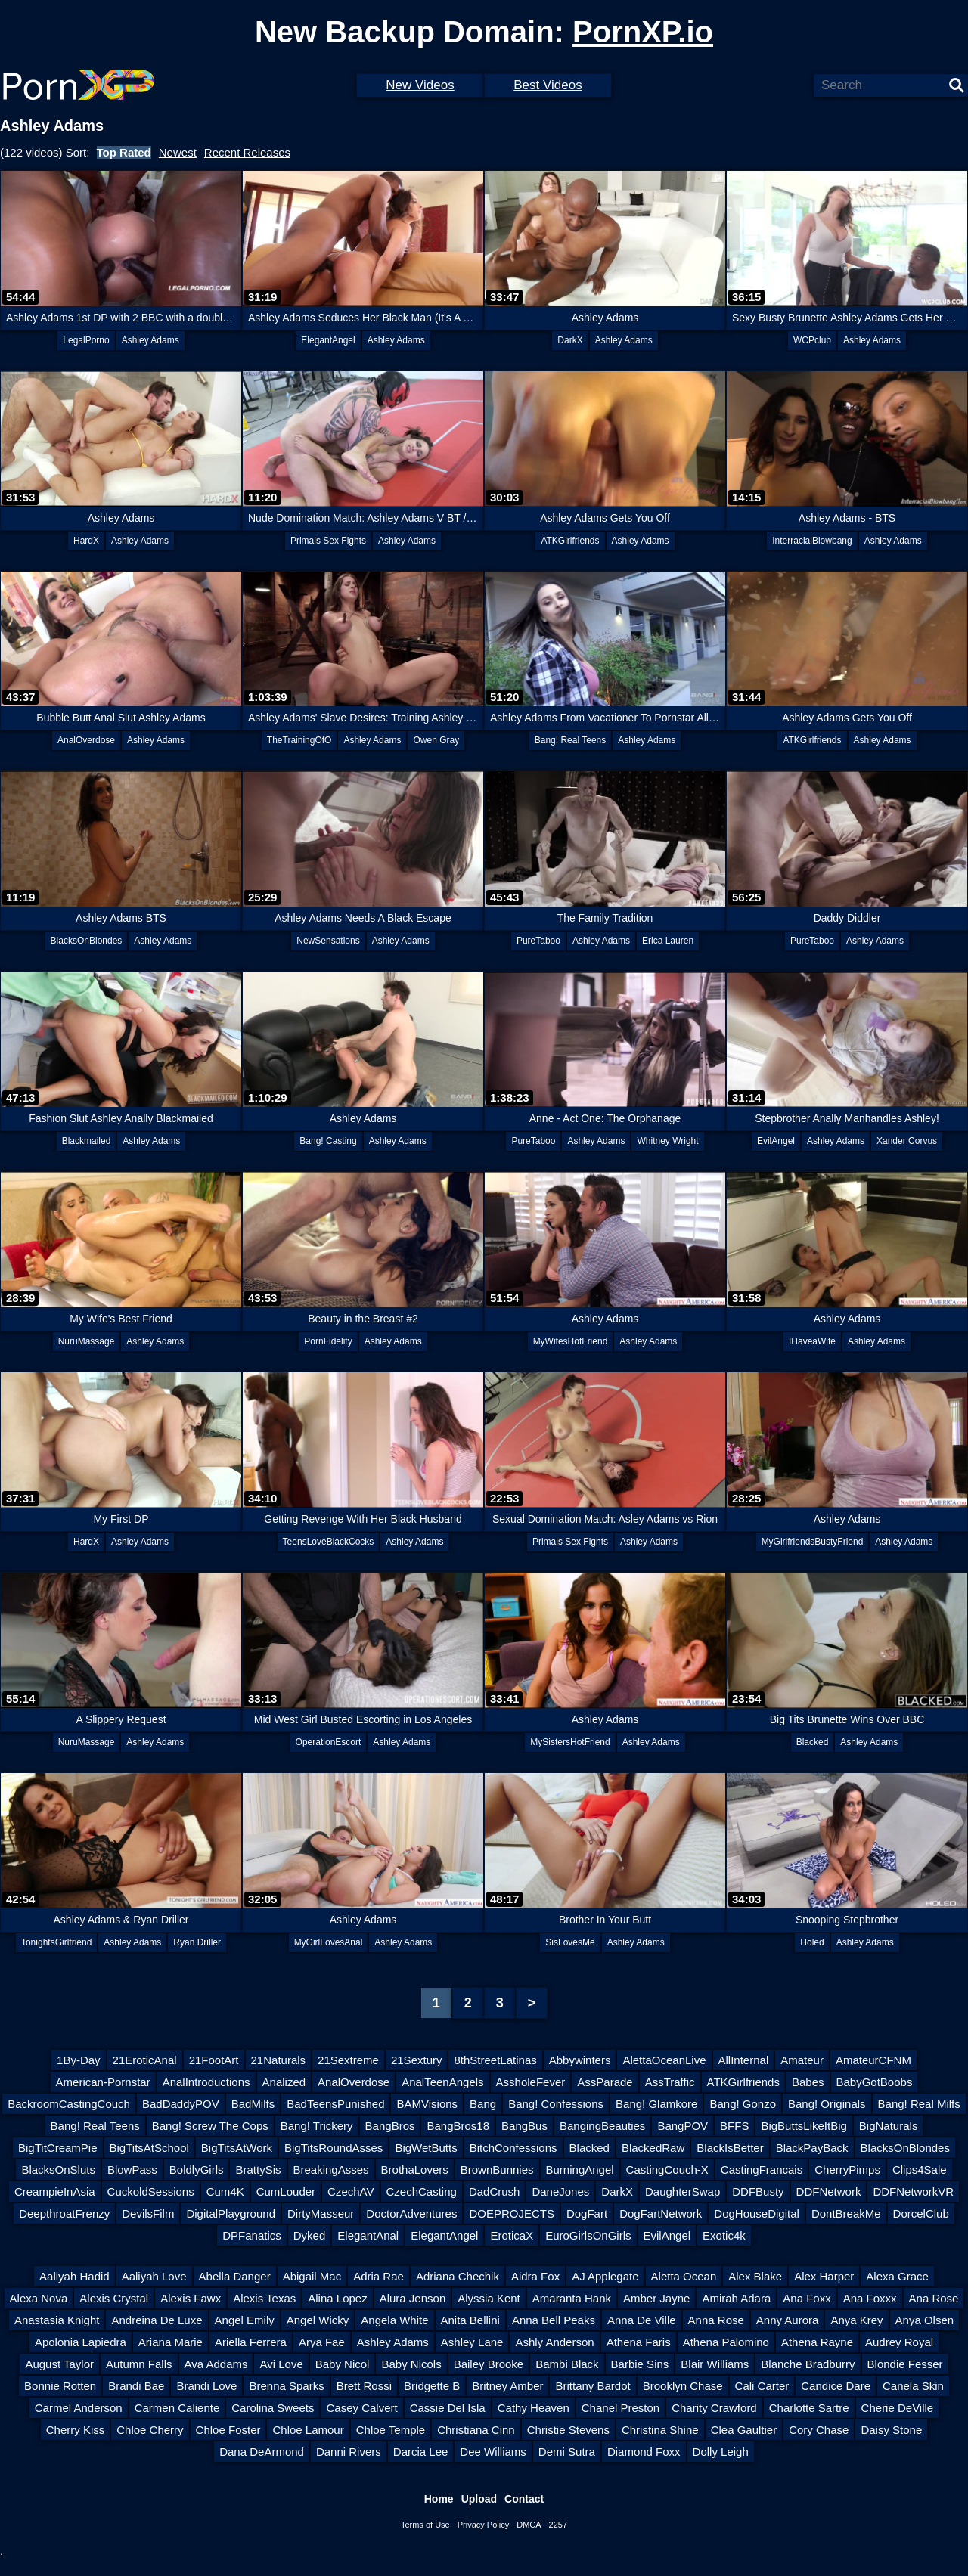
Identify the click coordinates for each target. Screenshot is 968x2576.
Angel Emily (245, 2320)
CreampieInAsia (54, 2191)
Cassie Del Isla (448, 2407)
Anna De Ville (641, 2320)
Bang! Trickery (317, 2125)
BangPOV (682, 2125)
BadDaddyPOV (180, 2103)
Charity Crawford (714, 2407)
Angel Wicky (318, 2320)
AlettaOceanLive (664, 2060)
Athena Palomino (726, 2342)
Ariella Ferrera (251, 2342)
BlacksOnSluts (58, 2169)
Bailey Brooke (489, 2363)
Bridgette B (432, 2385)
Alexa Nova (39, 2298)
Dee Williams (493, 2451)
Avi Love (280, 2363)
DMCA (529, 2524)
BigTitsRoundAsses (333, 2147)
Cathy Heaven (533, 2407)
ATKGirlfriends (570, 540)
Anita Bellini (470, 2320)
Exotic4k (724, 2235)
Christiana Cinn (476, 2429)
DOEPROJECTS (511, 2213)
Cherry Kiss (75, 2429)
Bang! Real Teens (571, 740)
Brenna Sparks (286, 2385)
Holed (812, 1942)
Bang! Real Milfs (919, 2103)
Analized (284, 2081)
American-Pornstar (103, 2081)
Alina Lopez (337, 2298)
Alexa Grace (897, 2276)
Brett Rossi (364, 2385)
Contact (524, 2499)
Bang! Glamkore (656, 2103)
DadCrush (494, 2191)
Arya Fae (322, 2342)
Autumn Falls (139, 2363)
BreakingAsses (331, 2169)
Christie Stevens (568, 2429)
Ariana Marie (170, 2342)
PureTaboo (538, 940)
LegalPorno (86, 340)
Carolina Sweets (272, 2407)
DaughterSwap (682, 2191)
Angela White (394, 2320)
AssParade (604, 2081)
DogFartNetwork (660, 2213)
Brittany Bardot (592, 2385)
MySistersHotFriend (570, 1742)
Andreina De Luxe (156, 2320)
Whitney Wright (667, 1141)
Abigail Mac (312, 2276)
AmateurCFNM (873, 2060)
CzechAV (350, 2191)
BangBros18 (458, 2125)
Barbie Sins (640, 2363)
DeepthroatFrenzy (64, 2213)
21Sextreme (348, 2060)
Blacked (812, 1742)
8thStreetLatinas (495, 2060)
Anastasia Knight (57, 2320)
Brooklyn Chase (683, 2385)
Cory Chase (819, 2429)
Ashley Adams (150, 340)
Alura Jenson (413, 2298)
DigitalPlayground (230, 2213)
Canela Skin (913, 2385)
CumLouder (285, 2191)
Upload (479, 2499)
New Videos (420, 85)
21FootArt (214, 2060)
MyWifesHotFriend (570, 1341)
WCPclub (812, 340)
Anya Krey (856, 2320)
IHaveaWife (812, 1341)
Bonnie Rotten (60, 2385)
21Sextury (416, 2060)
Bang (483, 2103)
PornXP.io (642, 31)
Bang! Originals (827, 2103)
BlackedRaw (653, 2147)
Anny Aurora (787, 2320)
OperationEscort (328, 1742)
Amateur (802, 2060)
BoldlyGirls (196, 2169)
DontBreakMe (846, 2213)
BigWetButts (426, 2147)
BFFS (734, 2125)
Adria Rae (378, 2276)
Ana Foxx (806, 2298)
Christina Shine (660, 2429)
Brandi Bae (136, 2385)
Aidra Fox (535, 2276)
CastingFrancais (761, 2169)
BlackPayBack (812, 2147)
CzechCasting (421, 2191)
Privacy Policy (483, 2524)
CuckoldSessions (150, 2191)
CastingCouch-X (667, 2169)
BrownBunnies (497, 2169)
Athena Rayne (817, 2342)
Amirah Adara (736, 2298)
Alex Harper (824, 2276)
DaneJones (560, 2191)
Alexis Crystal (113, 2298)
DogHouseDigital (756, 2213)
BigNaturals (888, 2125)
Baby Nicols (411, 2363)
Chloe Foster (228, 2429)
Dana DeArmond (261, 2451)
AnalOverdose (86, 740)
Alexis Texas (264, 2298)
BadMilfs (253, 2103)
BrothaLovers (414, 2169)
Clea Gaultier (744, 2429)
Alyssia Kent (489, 2298)
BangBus (524, 2125)
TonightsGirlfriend (56, 1942)
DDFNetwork (828, 2191)
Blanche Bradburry (808, 2363)
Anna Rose (716, 2320)
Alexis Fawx (190, 2298)
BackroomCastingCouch (69, 2103)
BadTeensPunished (335, 2103)
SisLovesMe (569, 1942)
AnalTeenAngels (442, 2081)
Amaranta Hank (571, 2298)
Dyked (309, 2235)
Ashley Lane (472, 2342)
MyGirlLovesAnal (328, 1942)
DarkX (569, 340)
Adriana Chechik (457, 2276)
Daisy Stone (891, 2429)
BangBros (390, 2125)
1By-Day (79, 2060)
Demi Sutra (566, 2451)
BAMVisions (427, 2103)
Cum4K (225, 2191)
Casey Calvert (361, 2407)
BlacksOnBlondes (87, 940)
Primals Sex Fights (328, 540)
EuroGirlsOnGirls (588, 2235)
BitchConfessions (513, 2147)
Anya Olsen (924, 2320)
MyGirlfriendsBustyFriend (813, 1541)
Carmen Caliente (177, 2407)
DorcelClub (921, 2213)
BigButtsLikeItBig (803, 2125)
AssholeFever (531, 2081)
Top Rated (124, 152)
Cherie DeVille (897, 2407)
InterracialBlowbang (812, 540)
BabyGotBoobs (874, 2081)
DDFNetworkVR (913, 2191)
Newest (178, 152)
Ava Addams (216, 2363)
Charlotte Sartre (809, 2407)
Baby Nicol (342, 2363)
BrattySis (258, 2169)
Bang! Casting (327, 1141)
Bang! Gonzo (742, 2103)
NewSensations (327, 940)
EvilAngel (776, 1141)
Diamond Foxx (644, 2451)
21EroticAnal (145, 2060)
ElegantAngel (328, 340)
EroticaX (511, 2235)
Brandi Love (206, 2385)
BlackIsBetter (730, 2147)
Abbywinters (580, 2060)
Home (439, 2499)
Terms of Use (425, 2524)
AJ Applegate (605, 2276)
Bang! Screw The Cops (210, 2125)
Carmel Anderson (79, 2407)
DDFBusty (757, 2191)
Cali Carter (762, 2385)
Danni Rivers (348, 2451)
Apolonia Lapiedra (80, 2342)
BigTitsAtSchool (149, 2147)
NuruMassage (86, 1341)
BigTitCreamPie (57, 2147)
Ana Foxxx (870, 2298)
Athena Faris (639, 2342)
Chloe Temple (390, 2429)
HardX (86, 540)
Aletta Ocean (684, 2276)
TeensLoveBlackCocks (328, 1541)
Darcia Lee (420, 2451)
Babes (808, 2081)
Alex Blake (755, 2276)
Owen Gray (436, 740)
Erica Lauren (667, 940)
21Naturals (278, 2060)
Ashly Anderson (554, 2342)
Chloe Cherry (149, 2429)
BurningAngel (580, 2169)
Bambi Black (566, 2363)
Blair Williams (715, 2363)
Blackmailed (86, 1141)
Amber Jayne (656, 2298)
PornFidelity (328, 1341)
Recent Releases (247, 152)
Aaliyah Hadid (74, 2276)
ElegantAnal (368, 2235)
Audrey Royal (899, 2342)
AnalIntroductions (206, 2081)
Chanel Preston (620, 2407)
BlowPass (132, 2169)
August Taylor (59, 2363)
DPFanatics (251, 2235)
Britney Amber (507, 2385)
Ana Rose (934, 2298)
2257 (558, 2524)
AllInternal (743, 2060)
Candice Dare (835, 2385)
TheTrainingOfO (299, 740)
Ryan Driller (197, 1942)
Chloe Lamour (307, 2429)
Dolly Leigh (721, 2451)
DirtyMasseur (320, 2213)
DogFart (586, 2213)
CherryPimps (847, 2169)
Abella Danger (235, 2276)
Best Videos (547, 85)
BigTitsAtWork (236, 2147)
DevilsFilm (148, 2213)
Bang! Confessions (555, 2103)
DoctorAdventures (411, 2213)
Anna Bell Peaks (553, 2320)
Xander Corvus (906, 1141)
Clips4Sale (919, 2169)
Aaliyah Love (154, 2276)
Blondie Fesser (905, 2363)
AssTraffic (670, 2081)
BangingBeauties (602, 2125)
